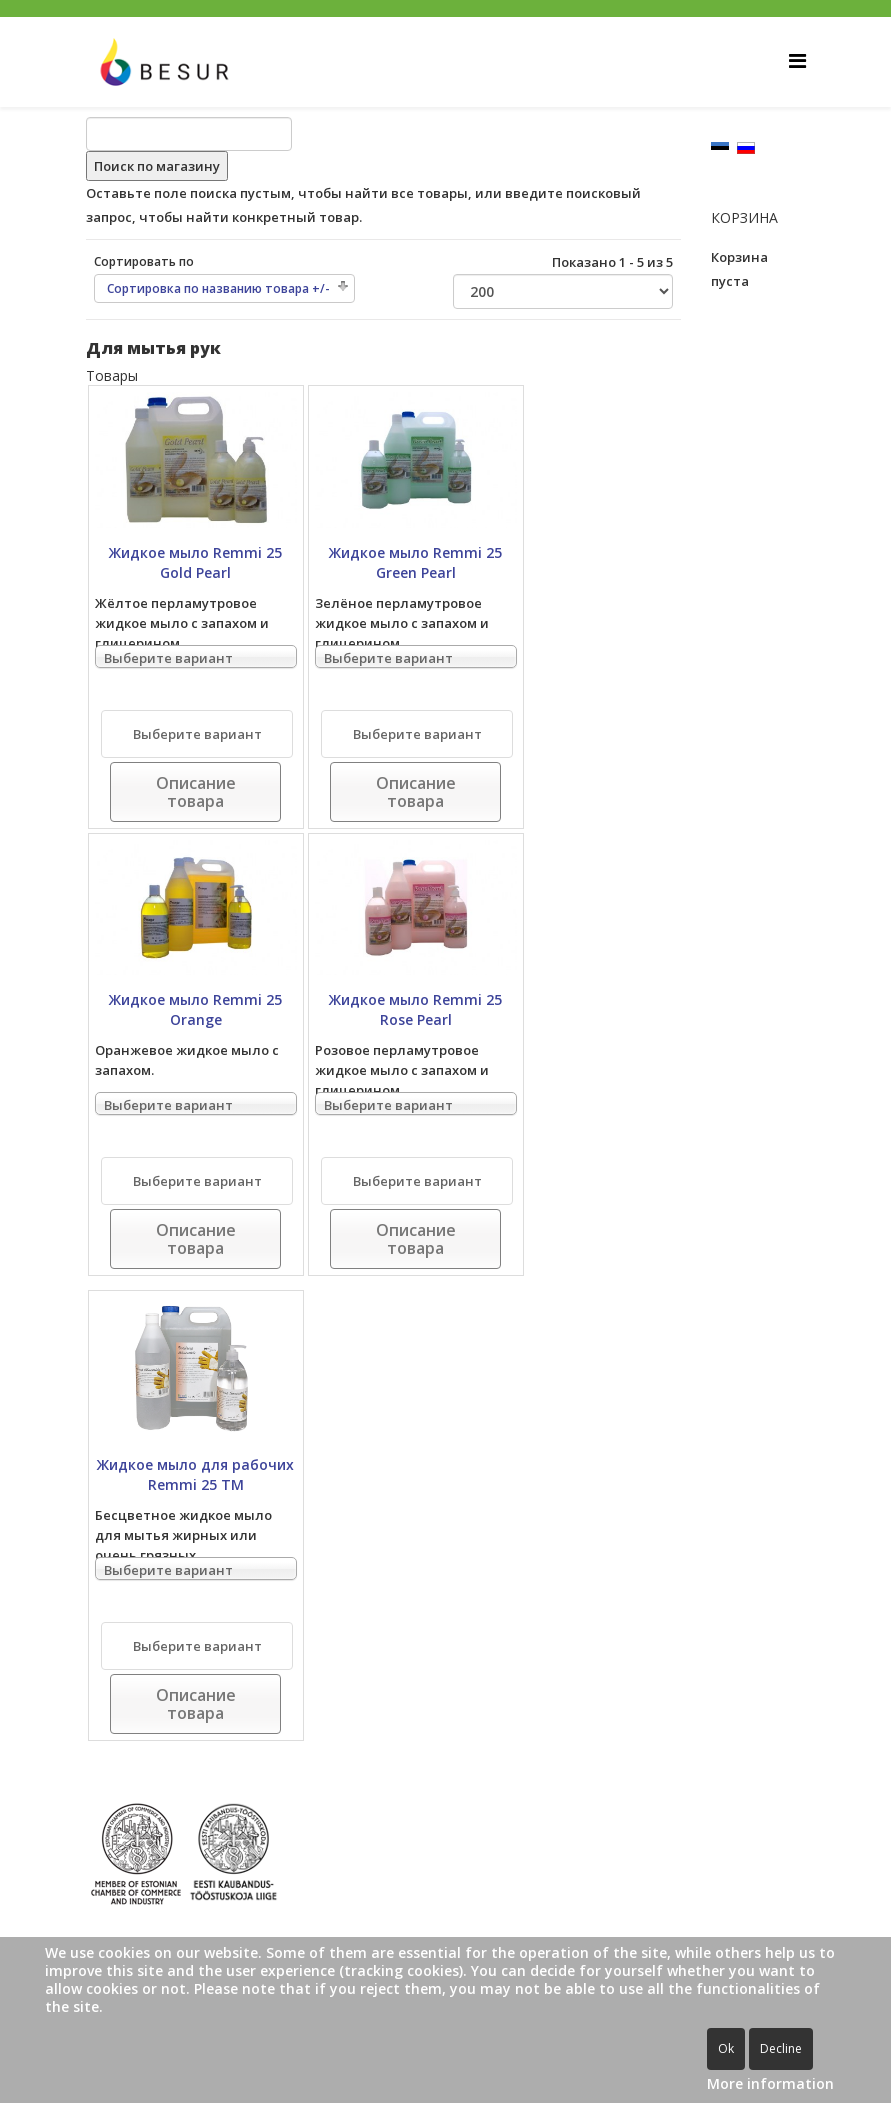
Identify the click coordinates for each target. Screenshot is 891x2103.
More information (770, 2083)
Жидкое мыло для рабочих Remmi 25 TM (195, 1474)
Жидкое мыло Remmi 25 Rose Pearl (415, 1009)
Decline (781, 2048)
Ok (726, 2048)
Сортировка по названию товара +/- (218, 288)
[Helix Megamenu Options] (797, 60)
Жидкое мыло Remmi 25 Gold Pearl (195, 562)
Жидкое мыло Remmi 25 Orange (195, 1009)
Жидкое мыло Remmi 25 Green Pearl (415, 562)
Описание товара (196, 792)
